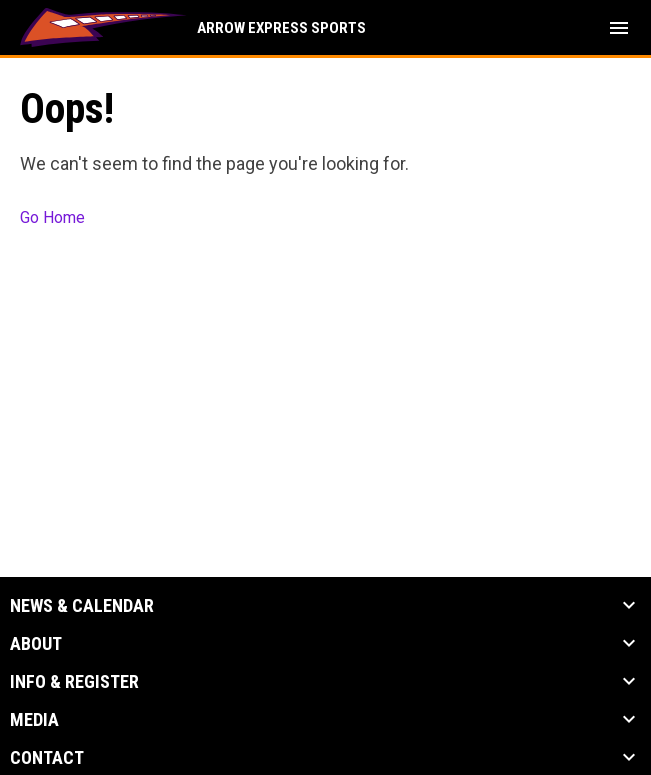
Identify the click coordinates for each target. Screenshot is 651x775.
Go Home (52, 217)
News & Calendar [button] (82, 606)
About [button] (36, 644)
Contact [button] (47, 758)
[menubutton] (619, 28)
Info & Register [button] (74, 682)
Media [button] (34, 720)
